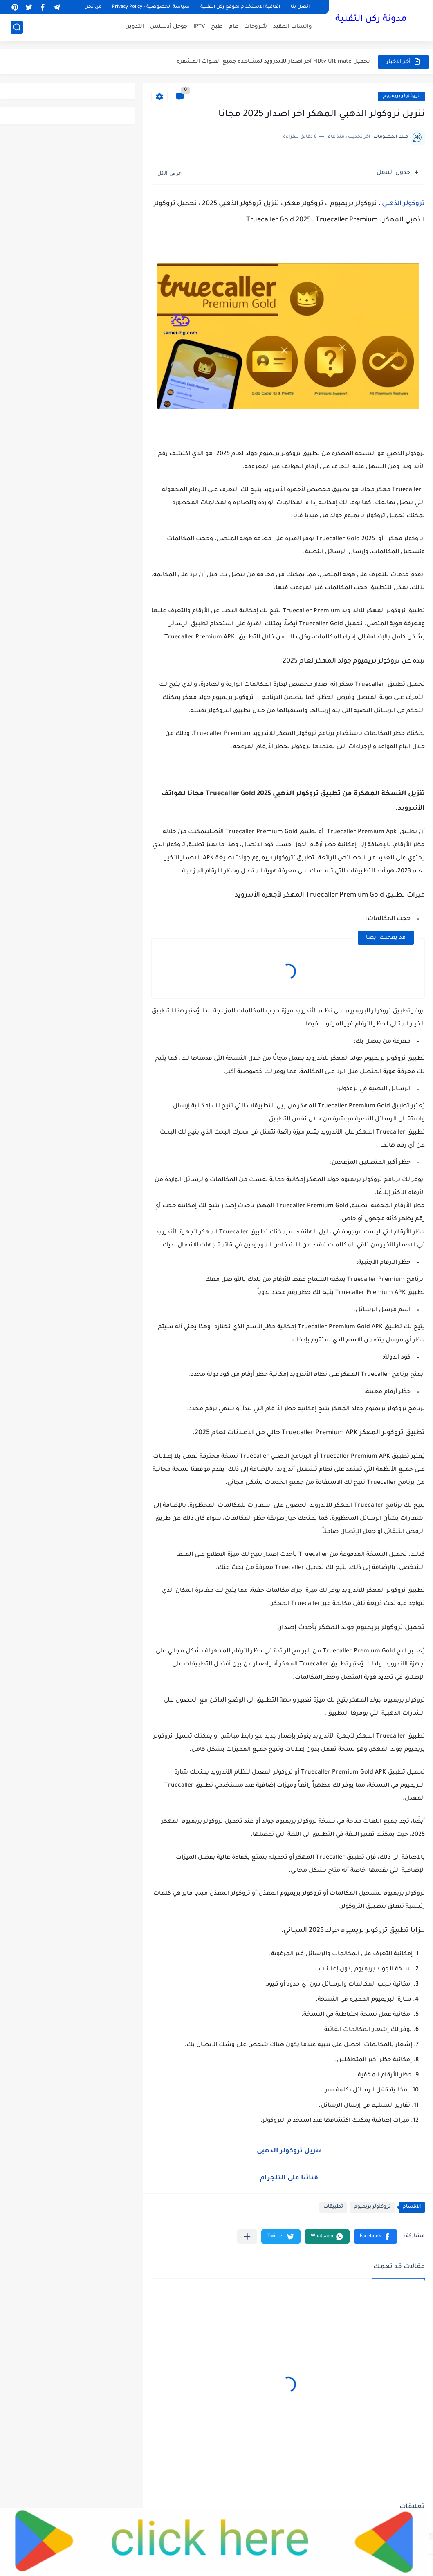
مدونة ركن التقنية (371, 20)
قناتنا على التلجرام (289, 2178)
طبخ (217, 27)
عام (233, 27)
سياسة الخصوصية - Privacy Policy (151, 7)
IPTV (199, 27)
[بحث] (17, 27)
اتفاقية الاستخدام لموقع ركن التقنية (240, 7)
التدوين (134, 27)
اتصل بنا (300, 7)
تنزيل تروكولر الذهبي (288, 2151)
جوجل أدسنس (168, 27)
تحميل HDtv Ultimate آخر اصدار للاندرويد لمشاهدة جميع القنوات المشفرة (273, 62)
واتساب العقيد (292, 27)
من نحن (93, 7)
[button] (375, 2236)
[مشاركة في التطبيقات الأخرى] (247, 2236)
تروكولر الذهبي (403, 203)
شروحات (255, 27)
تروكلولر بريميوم (401, 96)
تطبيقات (333, 2207)
